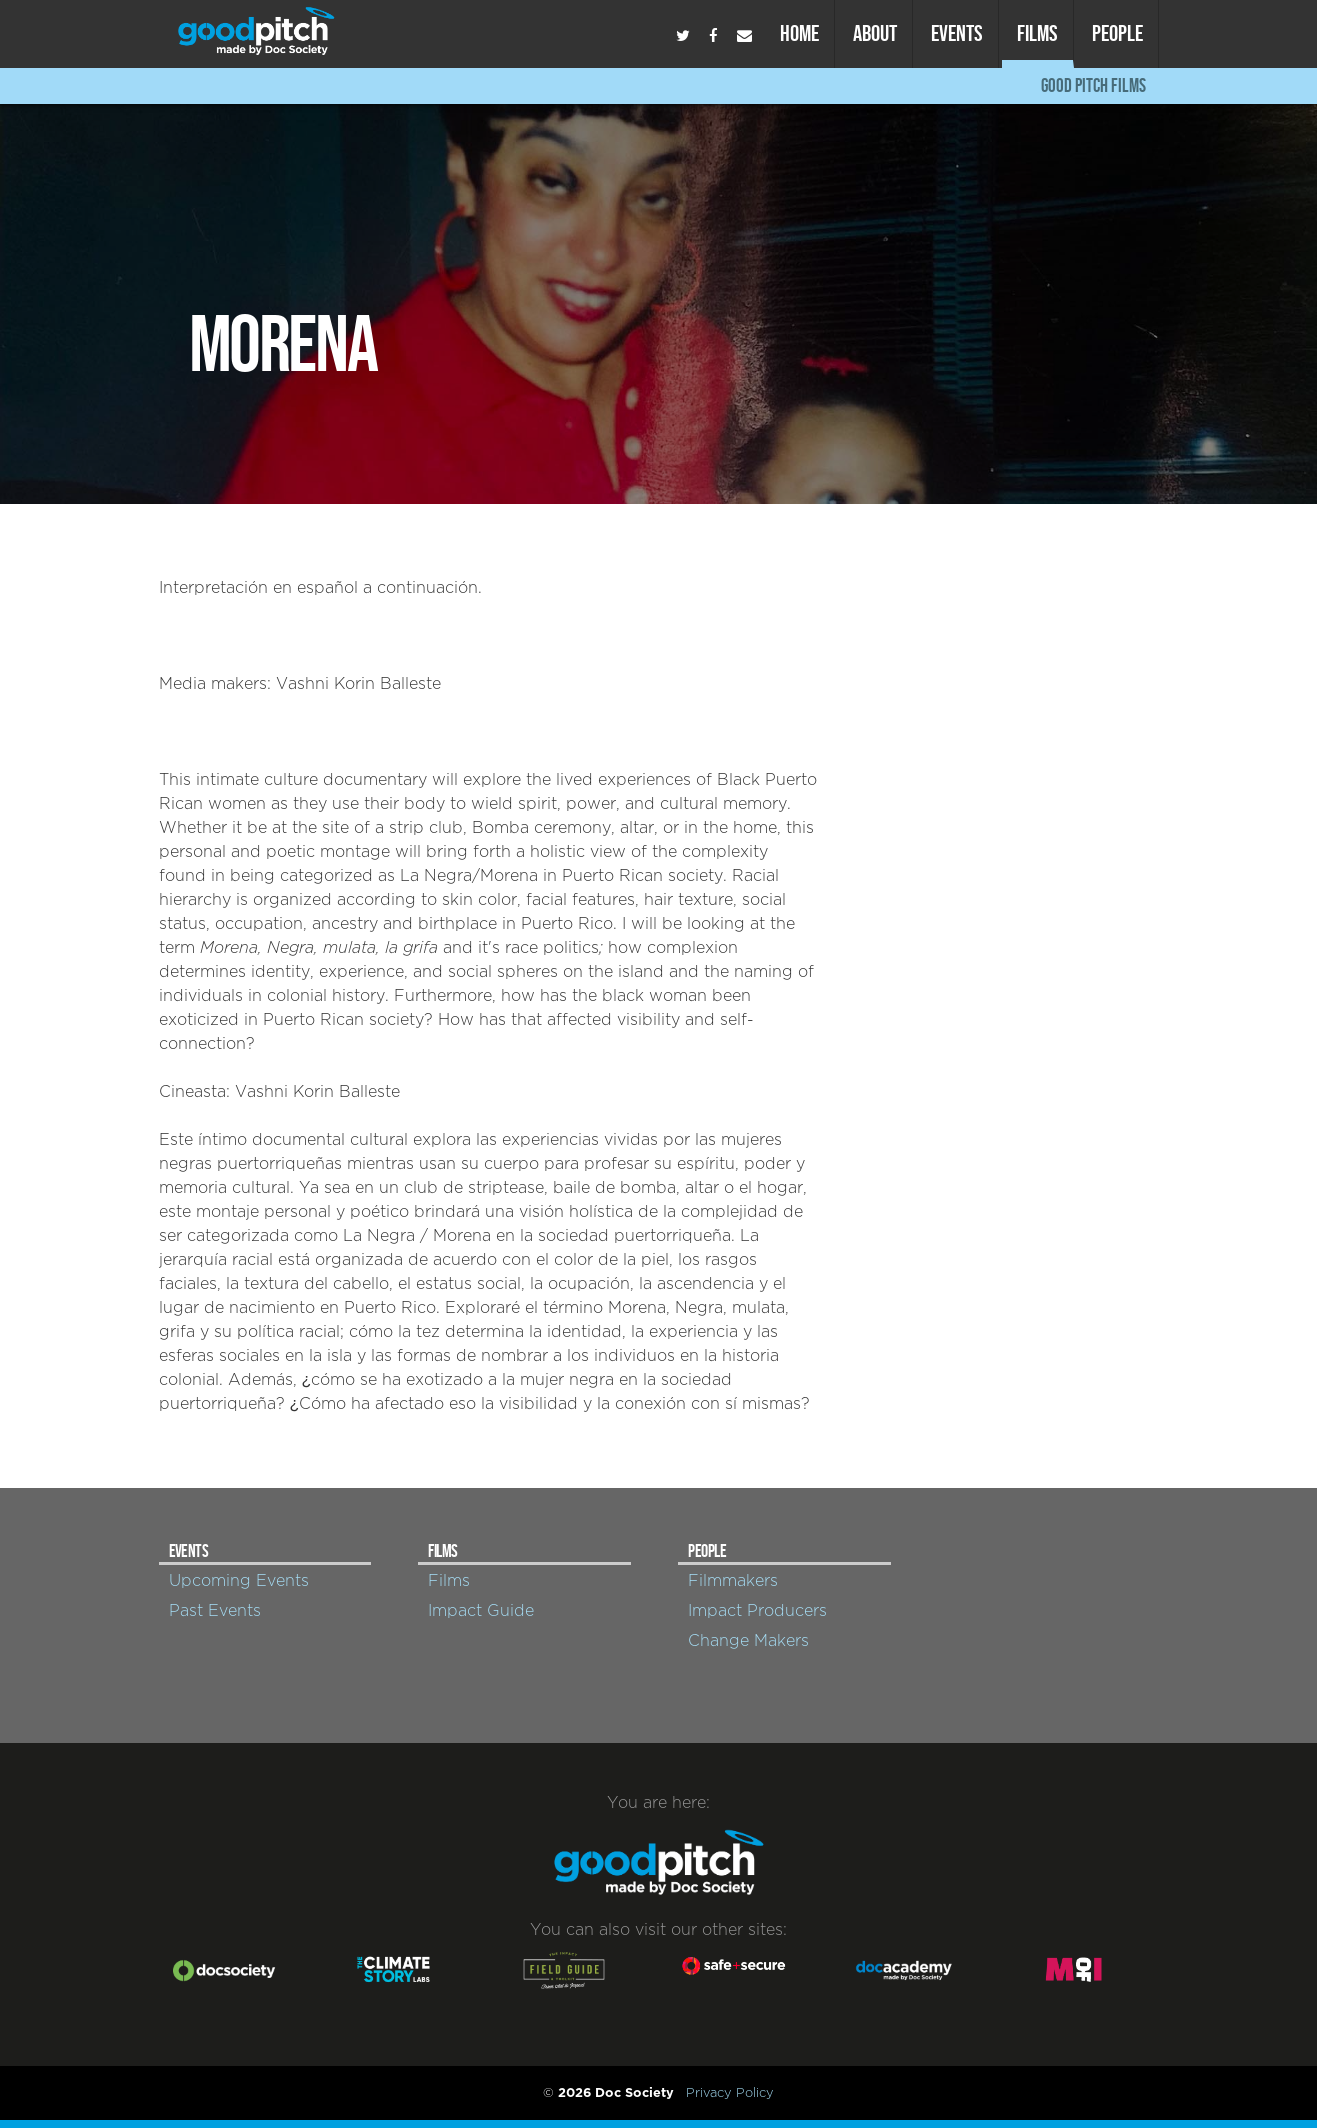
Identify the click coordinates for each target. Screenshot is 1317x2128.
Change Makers (748, 1641)
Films (1037, 33)
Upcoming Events (239, 1581)
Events (957, 33)
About (875, 33)
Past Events (215, 1611)
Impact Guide (481, 1611)
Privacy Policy (730, 2093)
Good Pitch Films (1093, 85)
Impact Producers (757, 1611)
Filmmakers (733, 1581)
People (1117, 33)
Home (799, 33)
